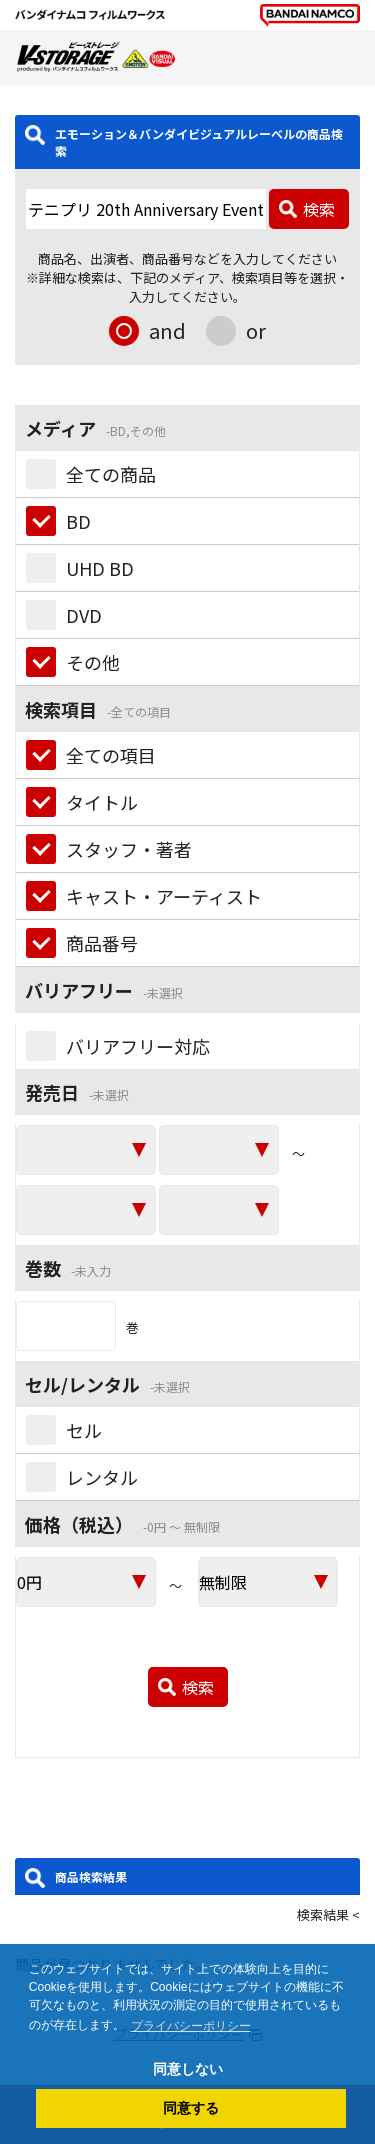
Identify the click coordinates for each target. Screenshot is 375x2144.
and (167, 330)
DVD (84, 615)
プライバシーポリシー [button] (191, 2026)
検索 (319, 209)
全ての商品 (111, 474)
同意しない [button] (188, 2069)
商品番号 (102, 943)
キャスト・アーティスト (164, 896)
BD (78, 521)
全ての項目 (111, 755)
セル (84, 1430)
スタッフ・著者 (129, 849)
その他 (93, 662)
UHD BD (100, 568)
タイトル (102, 802)
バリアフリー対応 (138, 1046)
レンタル (102, 1477)
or (256, 330)
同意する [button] (191, 2108)
